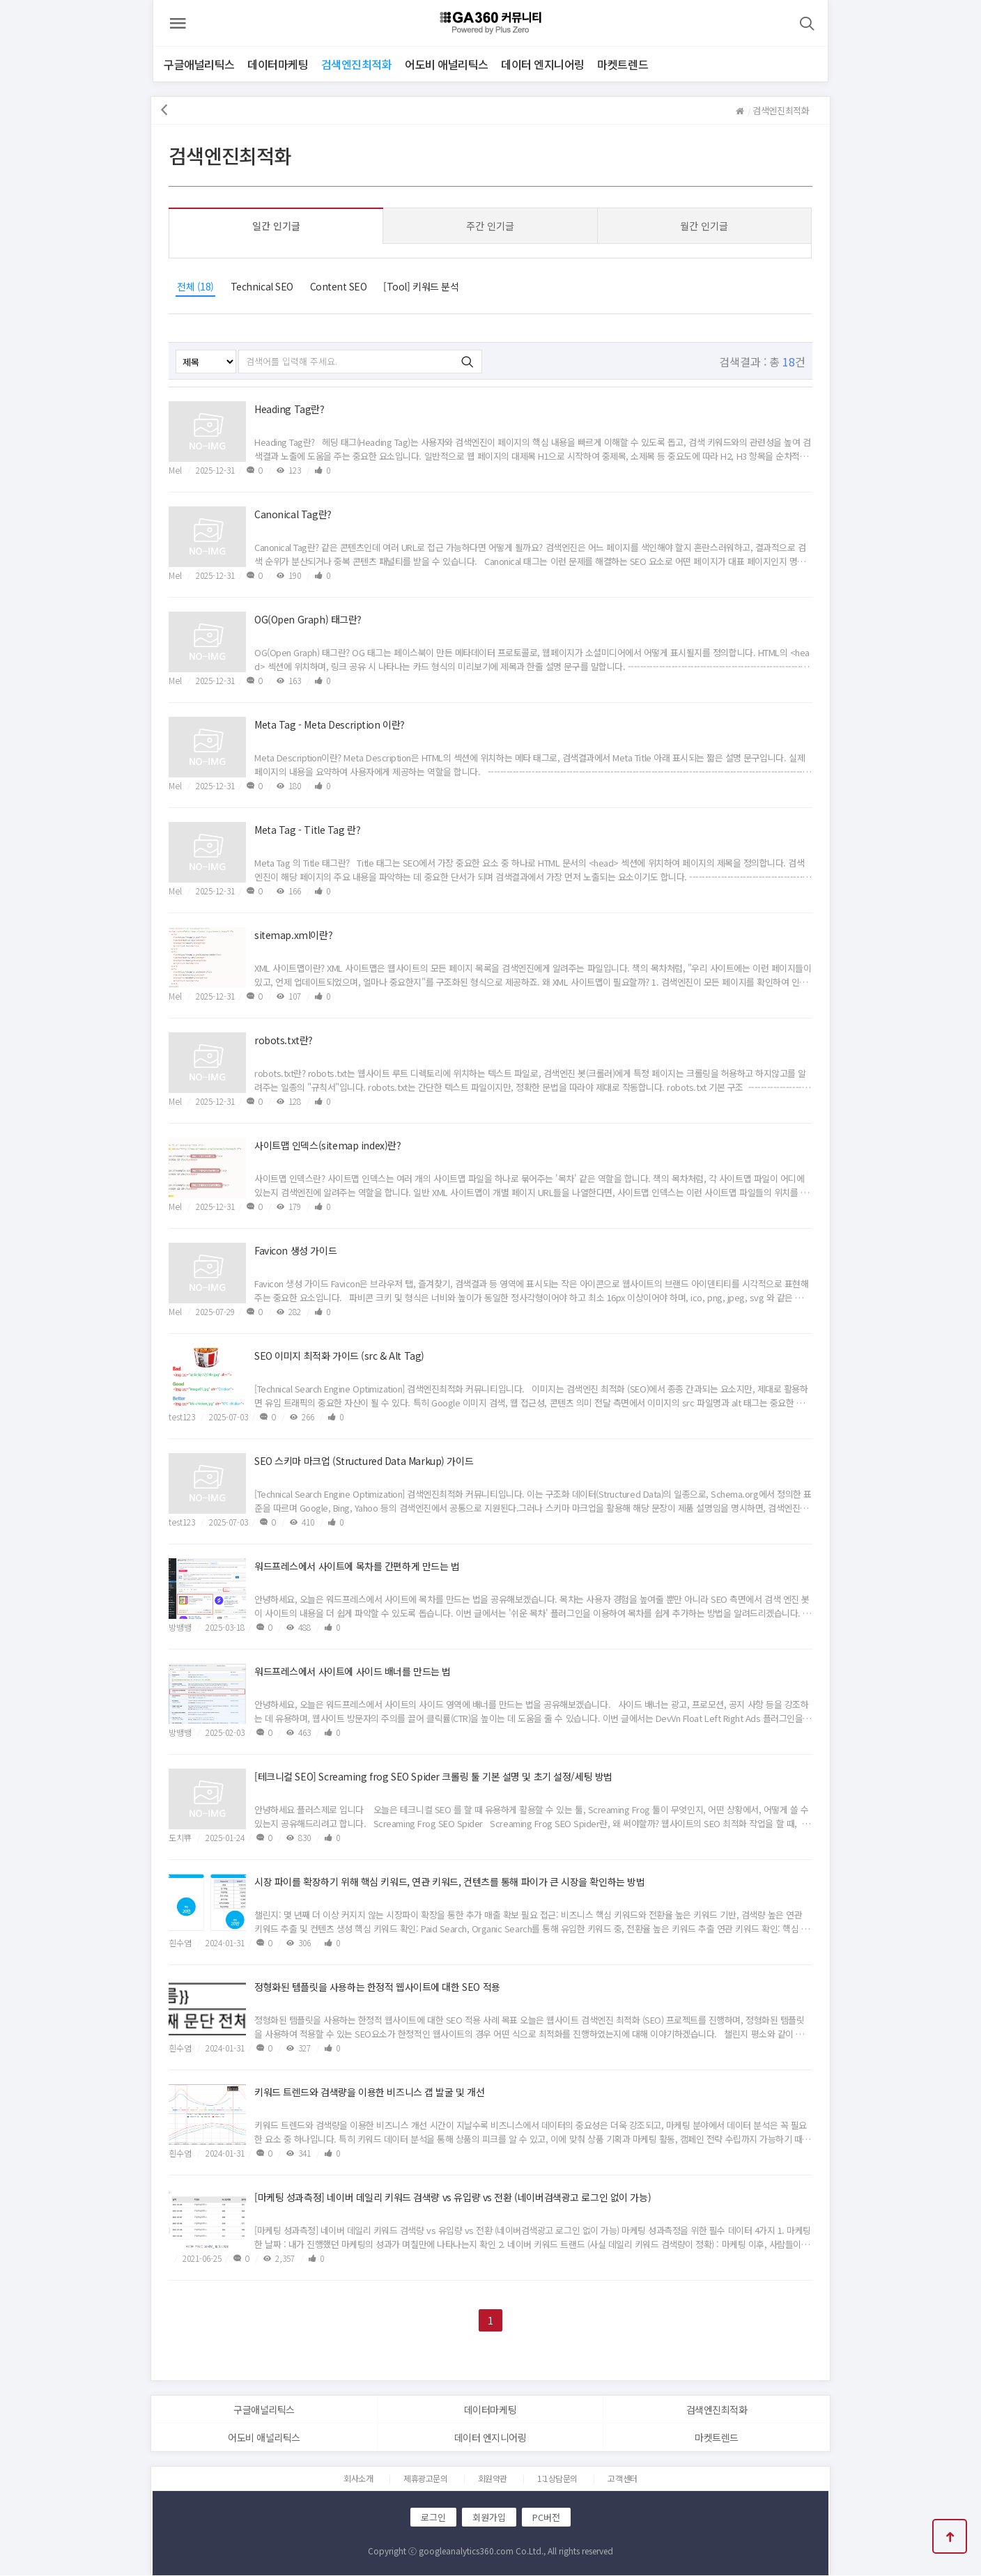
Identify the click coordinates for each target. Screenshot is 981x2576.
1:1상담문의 (557, 2479)
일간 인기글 (278, 226)
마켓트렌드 (622, 64)
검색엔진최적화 (356, 64)
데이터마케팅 (277, 64)
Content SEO (340, 286)
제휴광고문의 (425, 2479)
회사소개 (358, 2479)
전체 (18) (197, 286)
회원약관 (492, 2479)
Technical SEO (264, 286)
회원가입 (490, 2517)
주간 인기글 (490, 226)
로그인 (434, 2517)
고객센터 (622, 2479)
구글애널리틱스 (199, 64)
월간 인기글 (703, 226)
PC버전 (547, 2517)
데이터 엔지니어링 (543, 64)
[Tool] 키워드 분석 (423, 286)
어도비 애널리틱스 (446, 64)
